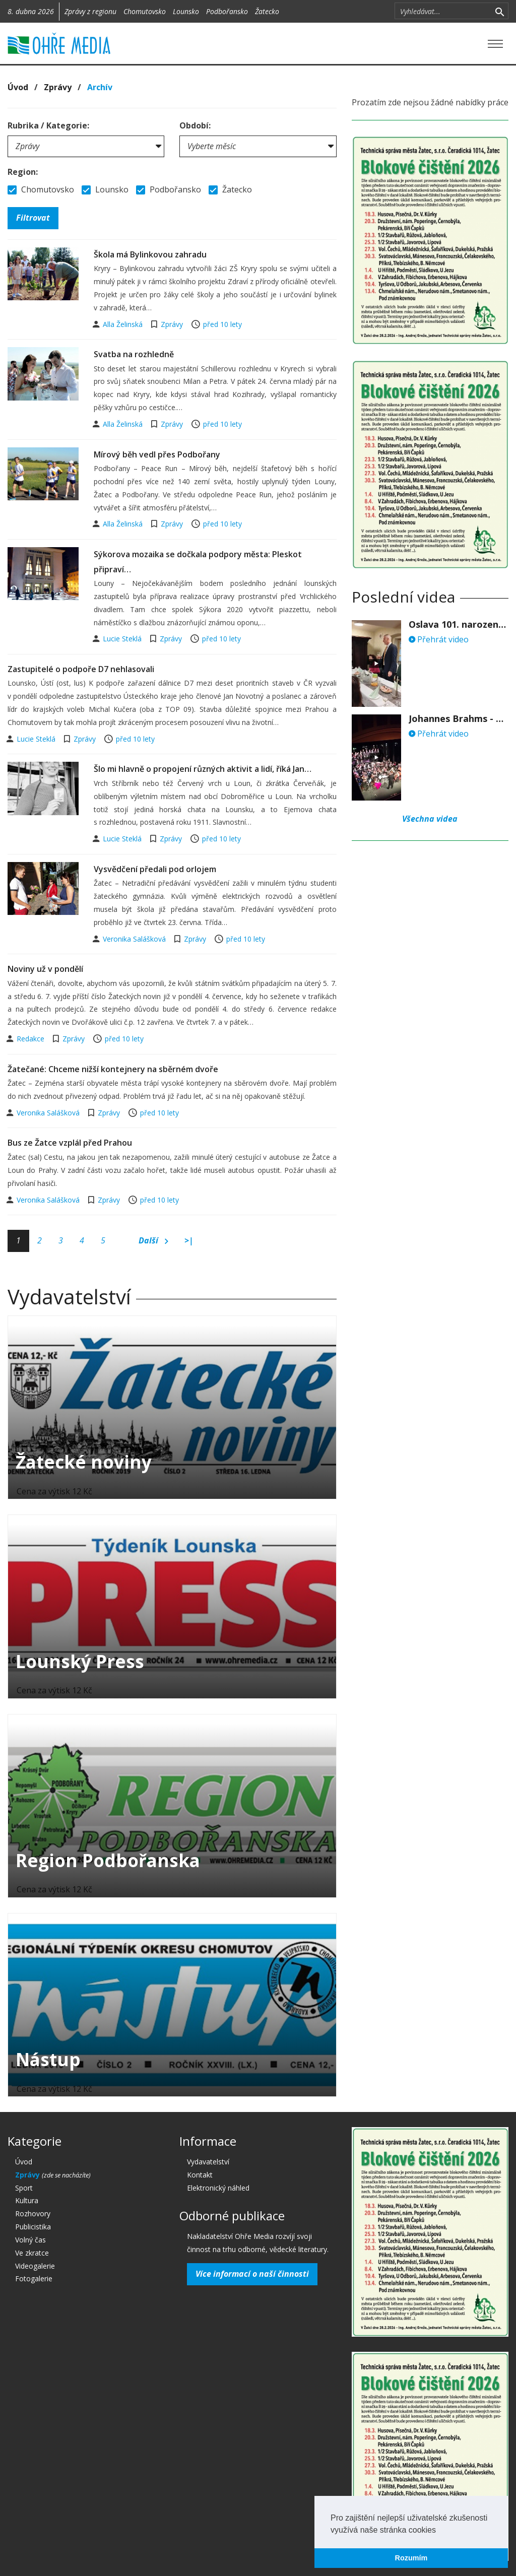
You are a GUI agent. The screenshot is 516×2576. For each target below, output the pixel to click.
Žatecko (267, 11)
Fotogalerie (33, 2278)
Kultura (26, 2200)
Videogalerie (35, 2266)
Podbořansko (227, 11)
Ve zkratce (32, 2253)
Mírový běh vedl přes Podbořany (157, 454)
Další (153, 1241)
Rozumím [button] (411, 2558)
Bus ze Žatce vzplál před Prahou (70, 1142)
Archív (99, 87)
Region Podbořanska (108, 1860)
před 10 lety (222, 324)
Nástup (48, 2059)
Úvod (18, 87)
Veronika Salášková (135, 939)
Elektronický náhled (218, 2188)
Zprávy (58, 87)
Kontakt (200, 2174)
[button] (439, 2530)
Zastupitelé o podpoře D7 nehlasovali (81, 669)
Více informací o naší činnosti (252, 2273)
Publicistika (33, 2226)
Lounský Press (80, 1661)
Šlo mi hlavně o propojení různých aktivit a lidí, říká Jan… (202, 768)
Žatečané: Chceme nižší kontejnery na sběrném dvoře (113, 1069)
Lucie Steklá (123, 638)
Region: (23, 171)
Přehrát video (439, 639)
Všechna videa (430, 818)
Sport (24, 2188)
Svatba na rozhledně (134, 354)
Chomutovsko (144, 11)
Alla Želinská (124, 324)
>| (189, 1240)
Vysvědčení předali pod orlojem (155, 869)
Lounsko (186, 11)
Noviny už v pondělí (45, 968)
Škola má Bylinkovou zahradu (150, 254)
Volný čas (30, 2239)
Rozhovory (32, 2213)
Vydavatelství (208, 2161)
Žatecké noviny (84, 1462)
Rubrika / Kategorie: (48, 125)
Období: (195, 125)
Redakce (31, 1038)
